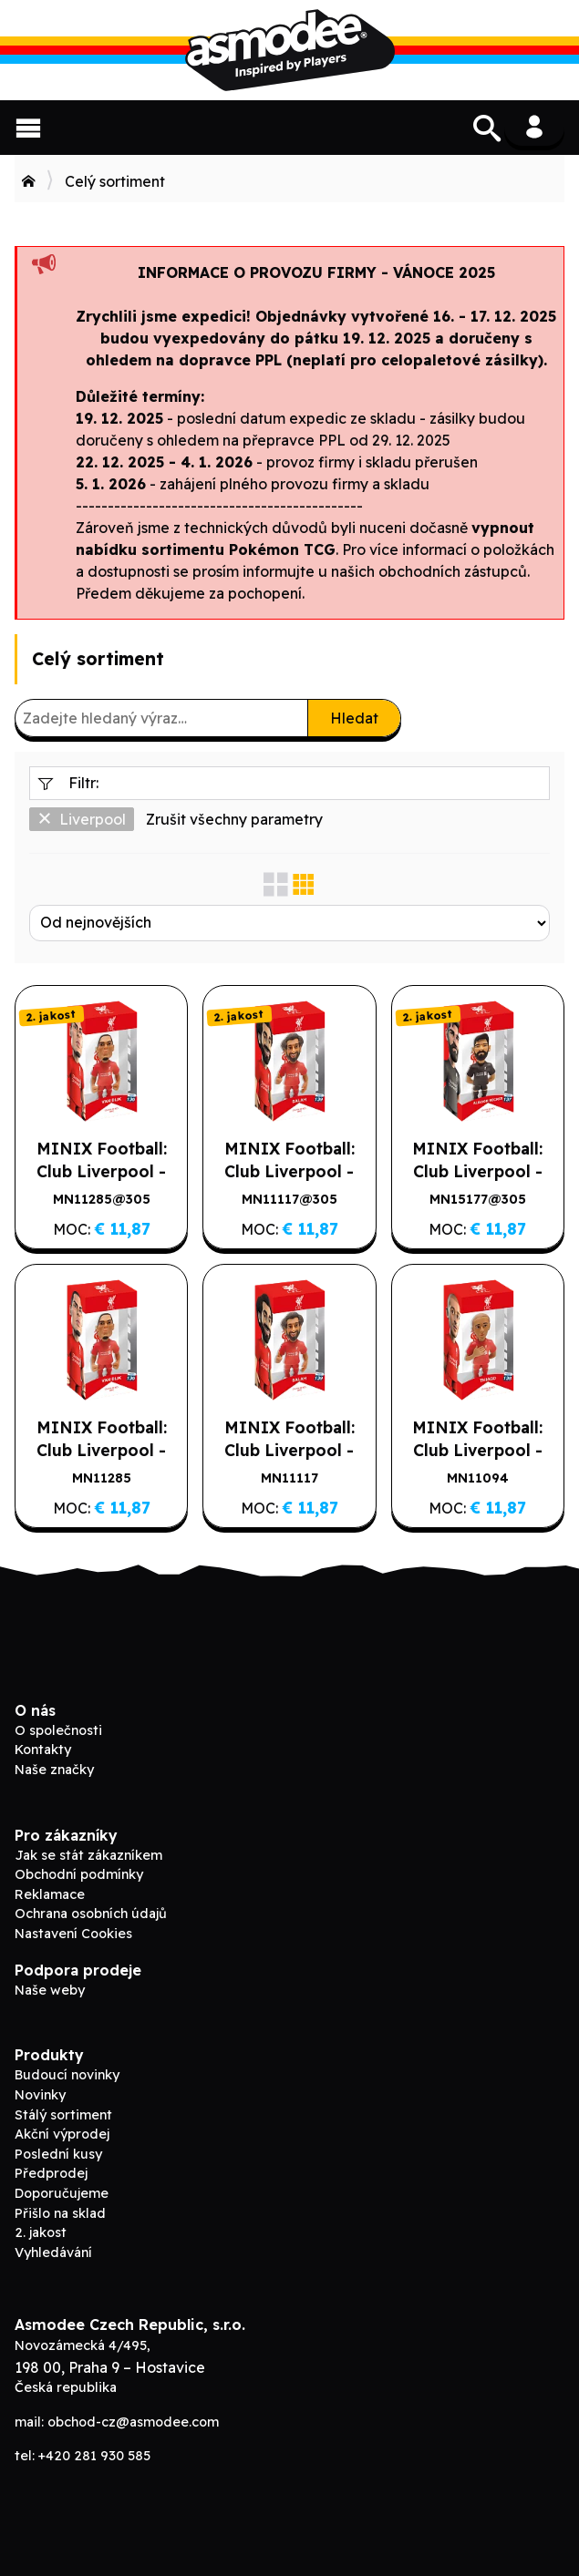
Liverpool (81, 819)
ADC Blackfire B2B (290, 50)
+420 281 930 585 (94, 2456)
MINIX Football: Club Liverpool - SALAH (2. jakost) (289, 1171)
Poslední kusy (58, 2154)
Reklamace (50, 1894)
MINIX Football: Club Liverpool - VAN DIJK (101, 1450)
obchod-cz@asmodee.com (133, 2422)
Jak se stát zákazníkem (88, 1855)
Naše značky (54, 1769)
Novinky (40, 2095)
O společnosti (58, 1730)
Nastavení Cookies (73, 1933)
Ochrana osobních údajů (91, 1913)
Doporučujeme (62, 2193)
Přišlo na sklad (60, 2213)
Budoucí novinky (67, 2075)
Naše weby (50, 1990)
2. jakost (41, 2232)
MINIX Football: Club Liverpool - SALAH (289, 1450)
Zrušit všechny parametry (234, 819)
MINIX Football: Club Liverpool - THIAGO (477, 1450)
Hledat (354, 718)
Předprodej (51, 2173)
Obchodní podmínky (79, 1874)
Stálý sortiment (63, 2115)
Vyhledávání (53, 2252)
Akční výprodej (62, 2134)
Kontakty (43, 1749)
